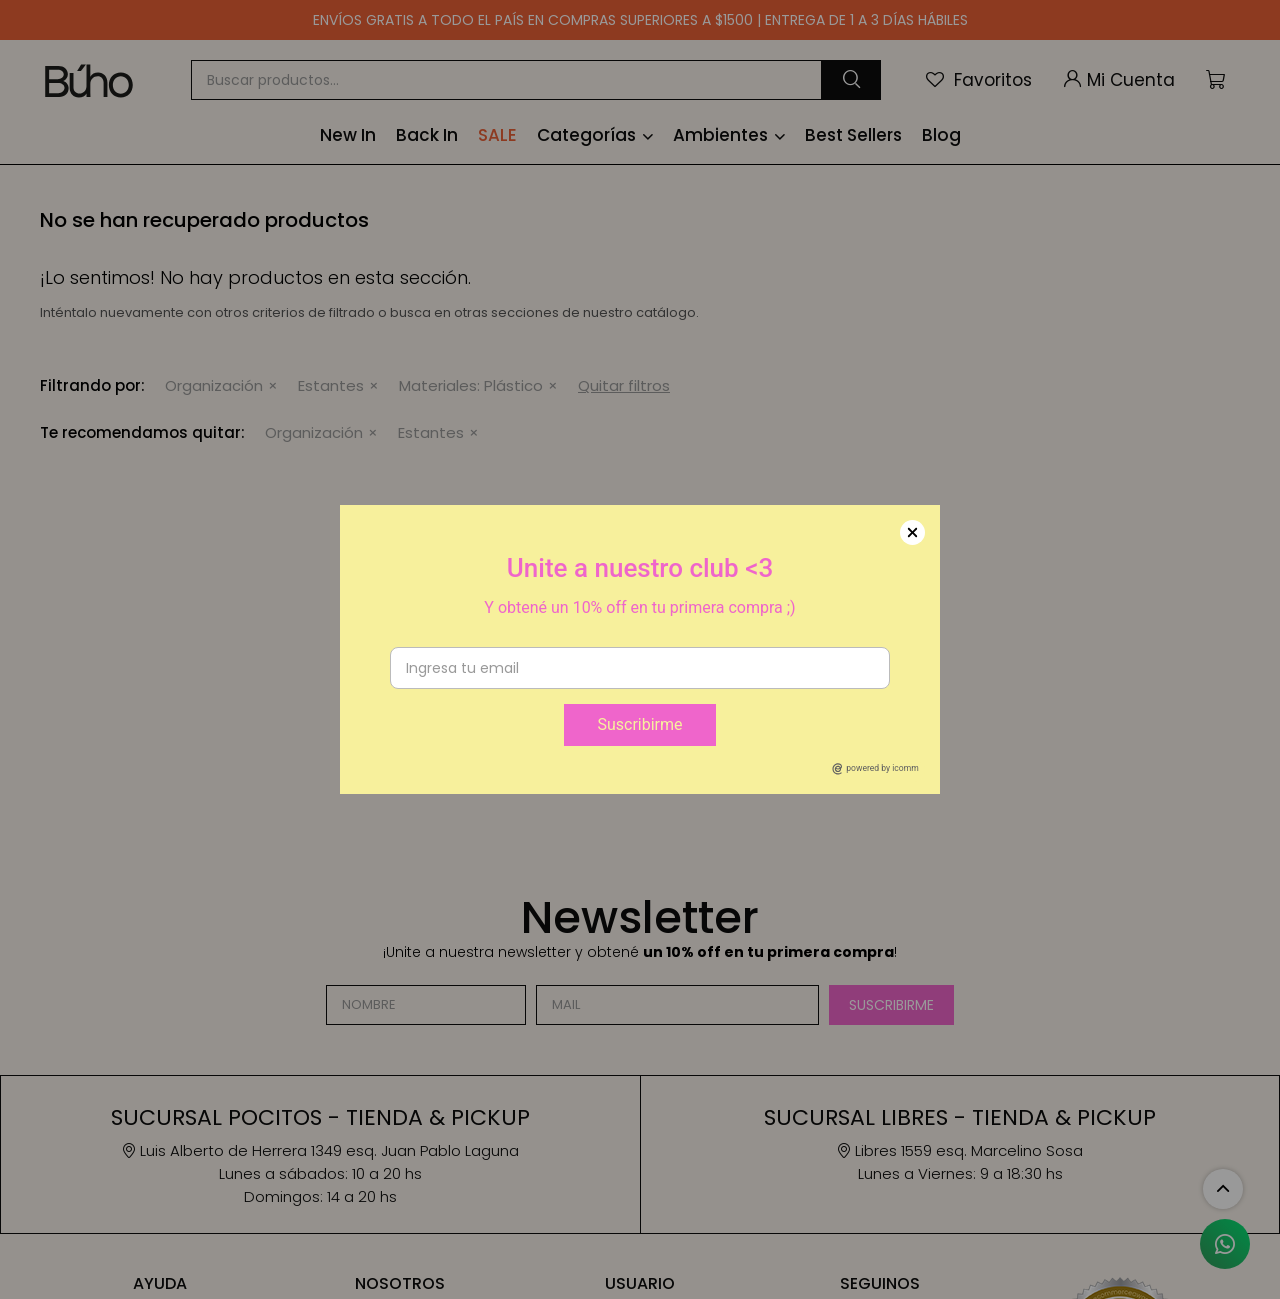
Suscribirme (639, 724)
